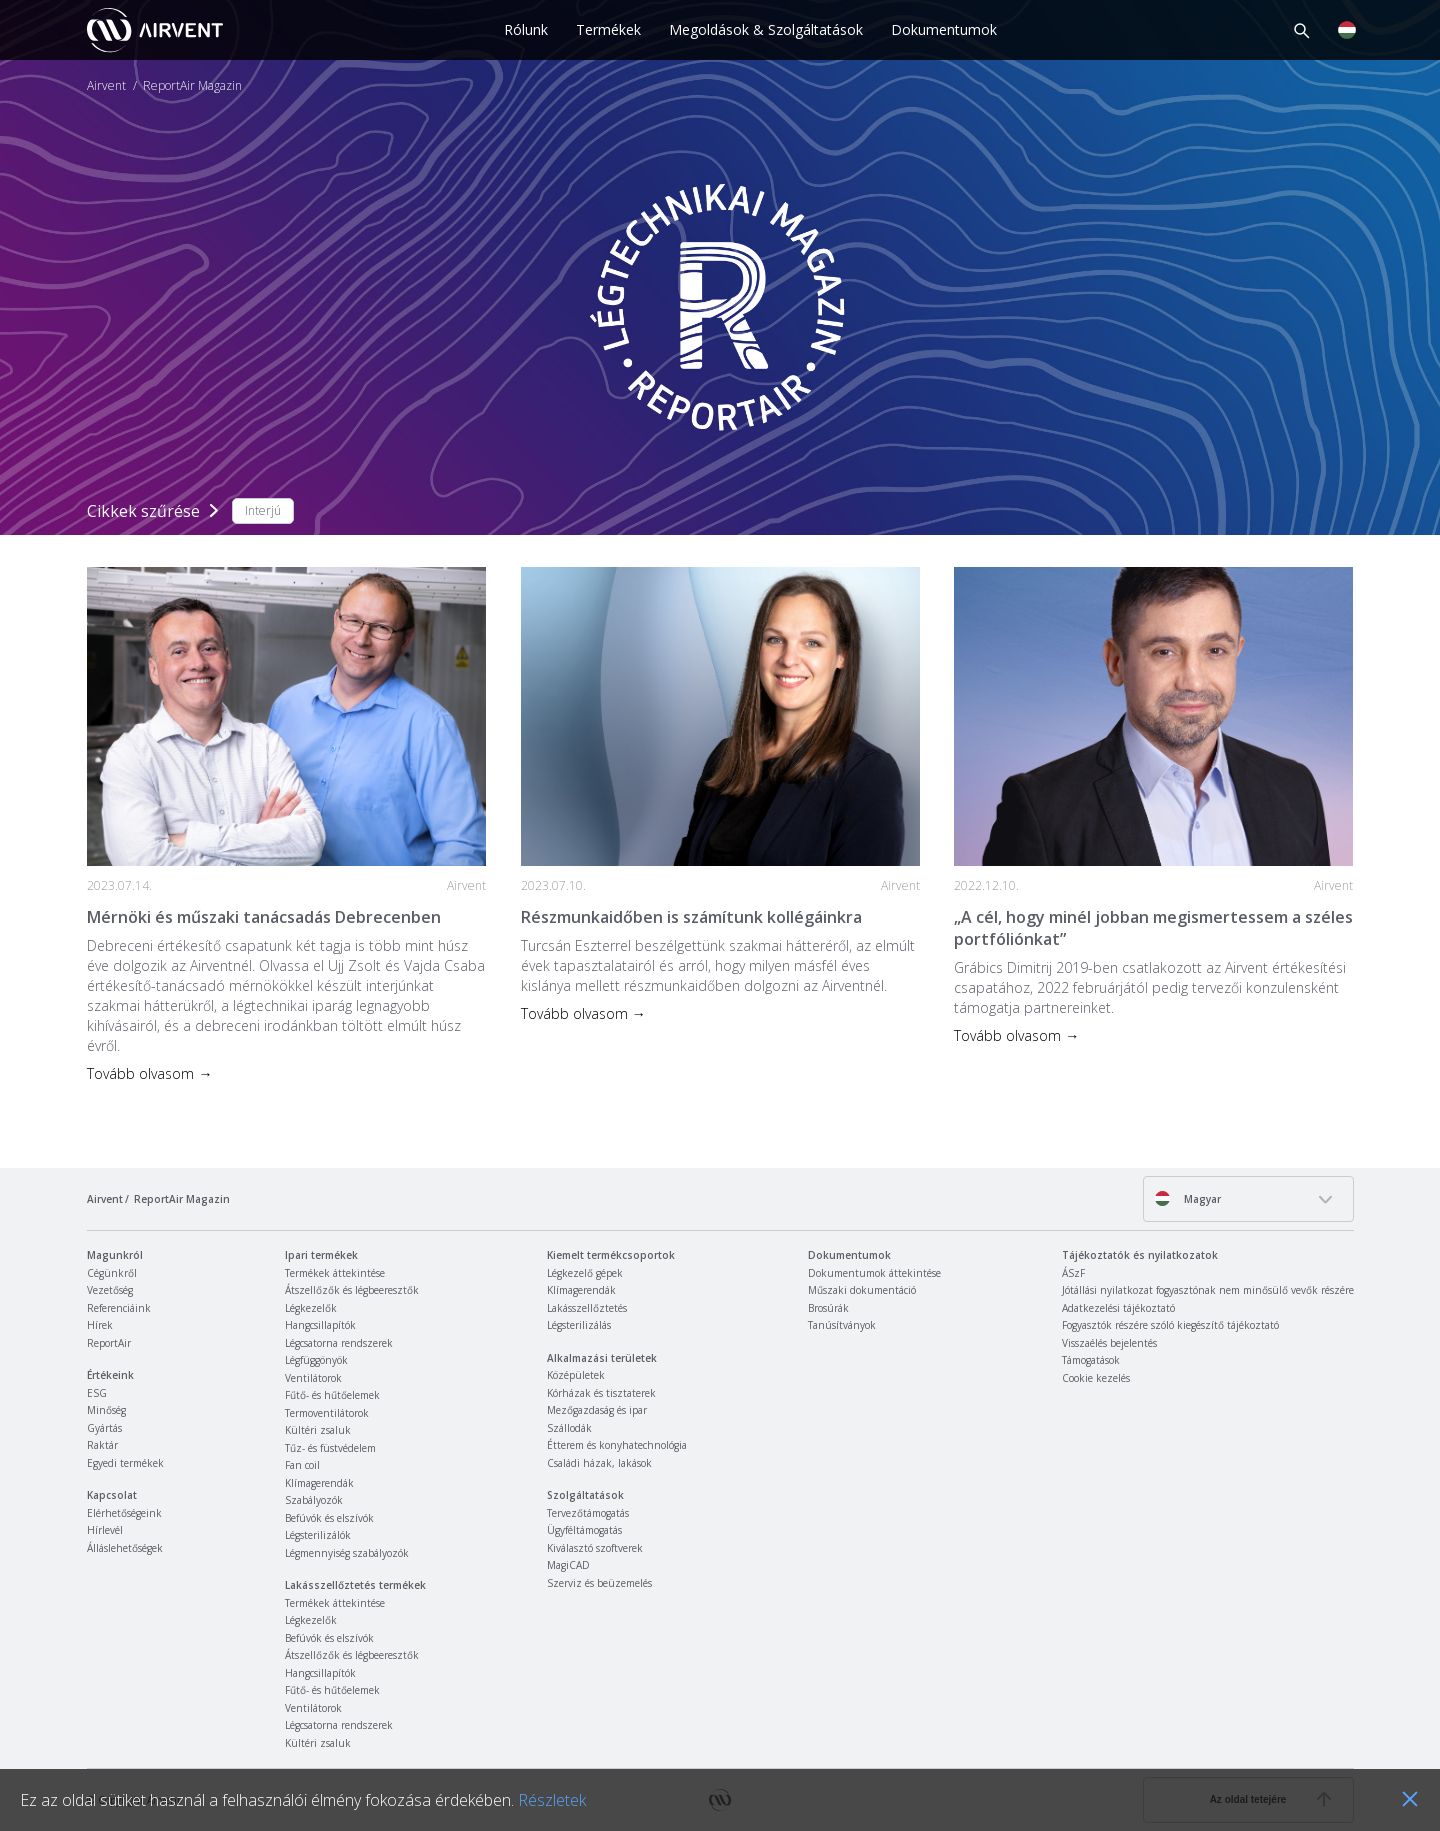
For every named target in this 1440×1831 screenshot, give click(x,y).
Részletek (552, 1800)
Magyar (1187, 1198)
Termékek (608, 29)
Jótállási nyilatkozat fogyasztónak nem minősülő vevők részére (1208, 1290)
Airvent (106, 86)
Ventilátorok (313, 1378)
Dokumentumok (944, 29)
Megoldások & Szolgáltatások (766, 29)
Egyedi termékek (125, 1463)
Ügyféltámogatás (584, 1530)
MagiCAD (568, 1565)
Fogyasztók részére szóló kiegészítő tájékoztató (1170, 1325)
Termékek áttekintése (335, 1273)
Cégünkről (112, 1273)
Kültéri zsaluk (318, 1430)
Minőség (106, 1410)
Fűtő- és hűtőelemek (332, 1395)
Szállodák (569, 1428)
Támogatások (1091, 1360)
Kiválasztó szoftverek (595, 1548)
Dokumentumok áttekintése (874, 1273)
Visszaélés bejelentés (1109, 1343)
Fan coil (302, 1465)
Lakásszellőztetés (587, 1308)
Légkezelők (311, 1308)
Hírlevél (105, 1530)
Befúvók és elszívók (329, 1518)
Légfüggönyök (316, 1360)
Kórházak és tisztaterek (601, 1393)
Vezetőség (110, 1290)
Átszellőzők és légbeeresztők (352, 1290)
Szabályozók (314, 1500)
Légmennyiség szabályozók (347, 1553)
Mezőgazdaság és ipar (597, 1410)
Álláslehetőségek (125, 1548)
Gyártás (104, 1428)
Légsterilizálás (579, 1325)
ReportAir (109, 1343)
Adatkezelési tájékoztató (1118, 1308)
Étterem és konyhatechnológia (617, 1445)
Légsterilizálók (318, 1535)
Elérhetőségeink (124, 1513)
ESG (97, 1393)
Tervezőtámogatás (588, 1513)
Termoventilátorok (327, 1413)
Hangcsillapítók (320, 1325)
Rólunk (526, 29)
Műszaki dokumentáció (862, 1290)
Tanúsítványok (842, 1325)
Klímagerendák (319, 1483)
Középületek (576, 1375)
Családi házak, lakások (599, 1463)
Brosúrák (828, 1308)
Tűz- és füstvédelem (330, 1448)
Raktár (102, 1445)
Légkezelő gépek (585, 1273)
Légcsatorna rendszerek (339, 1343)
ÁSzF (1073, 1273)
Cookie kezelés (1096, 1378)
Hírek (100, 1325)
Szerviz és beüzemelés (599, 1583)
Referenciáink (119, 1308)
